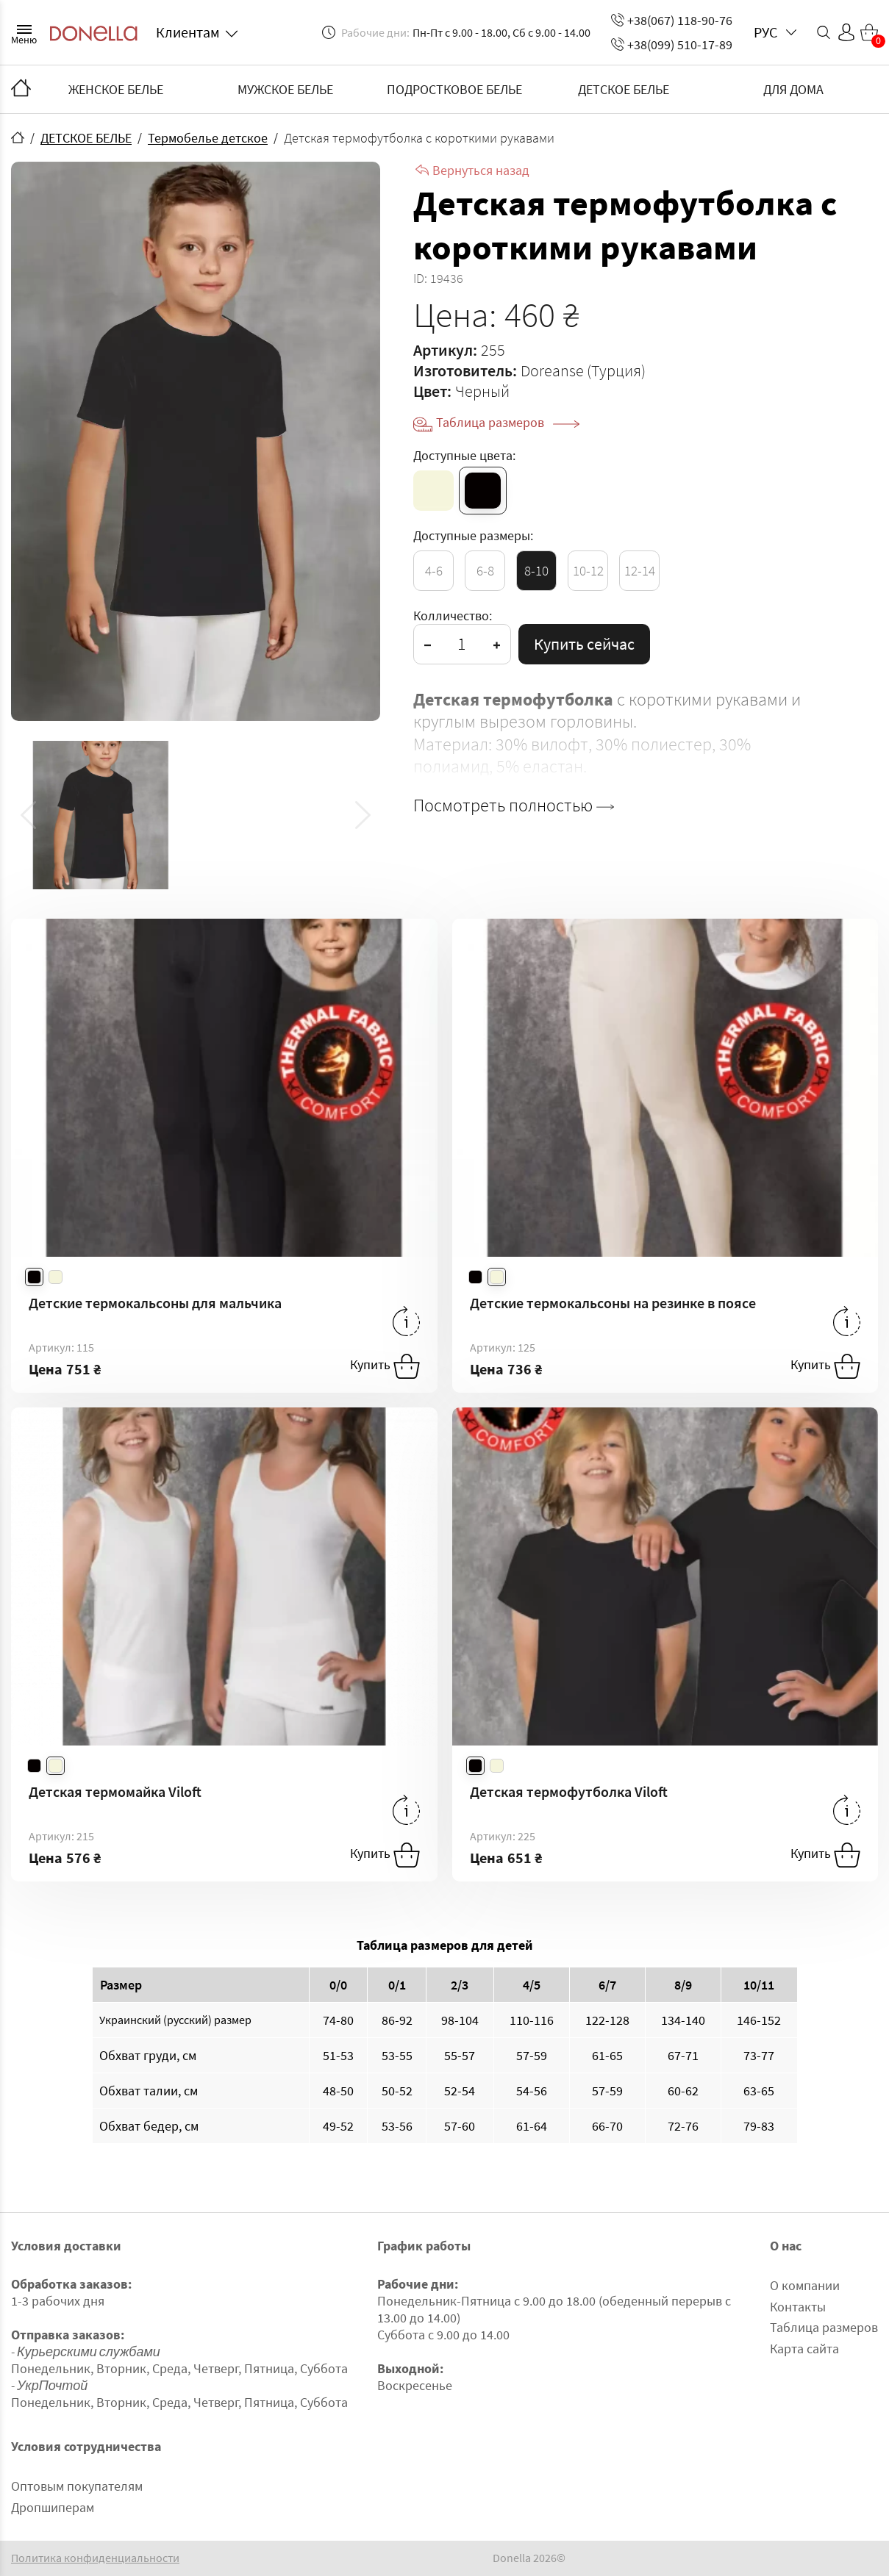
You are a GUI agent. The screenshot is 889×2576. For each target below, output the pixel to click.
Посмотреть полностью (513, 805)
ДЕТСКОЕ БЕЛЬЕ (623, 89)
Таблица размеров (507, 422)
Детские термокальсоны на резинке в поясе (613, 1302)
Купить (385, 1366)
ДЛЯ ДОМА (793, 89)
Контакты (798, 2306)
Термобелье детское (208, 137)
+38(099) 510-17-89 (671, 44)
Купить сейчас (584, 644)
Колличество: (452, 615)
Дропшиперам (52, 2507)
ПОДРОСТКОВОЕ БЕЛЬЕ (454, 89)
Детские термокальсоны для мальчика (155, 1302)
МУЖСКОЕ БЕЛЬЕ (285, 89)
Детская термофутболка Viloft (569, 1791)
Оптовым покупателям (77, 2486)
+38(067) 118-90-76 (671, 20)
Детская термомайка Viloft (115, 1791)
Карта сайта (804, 2348)
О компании (805, 2285)
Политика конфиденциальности (95, 2558)
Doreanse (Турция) (583, 370)
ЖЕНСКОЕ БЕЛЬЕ (115, 89)
